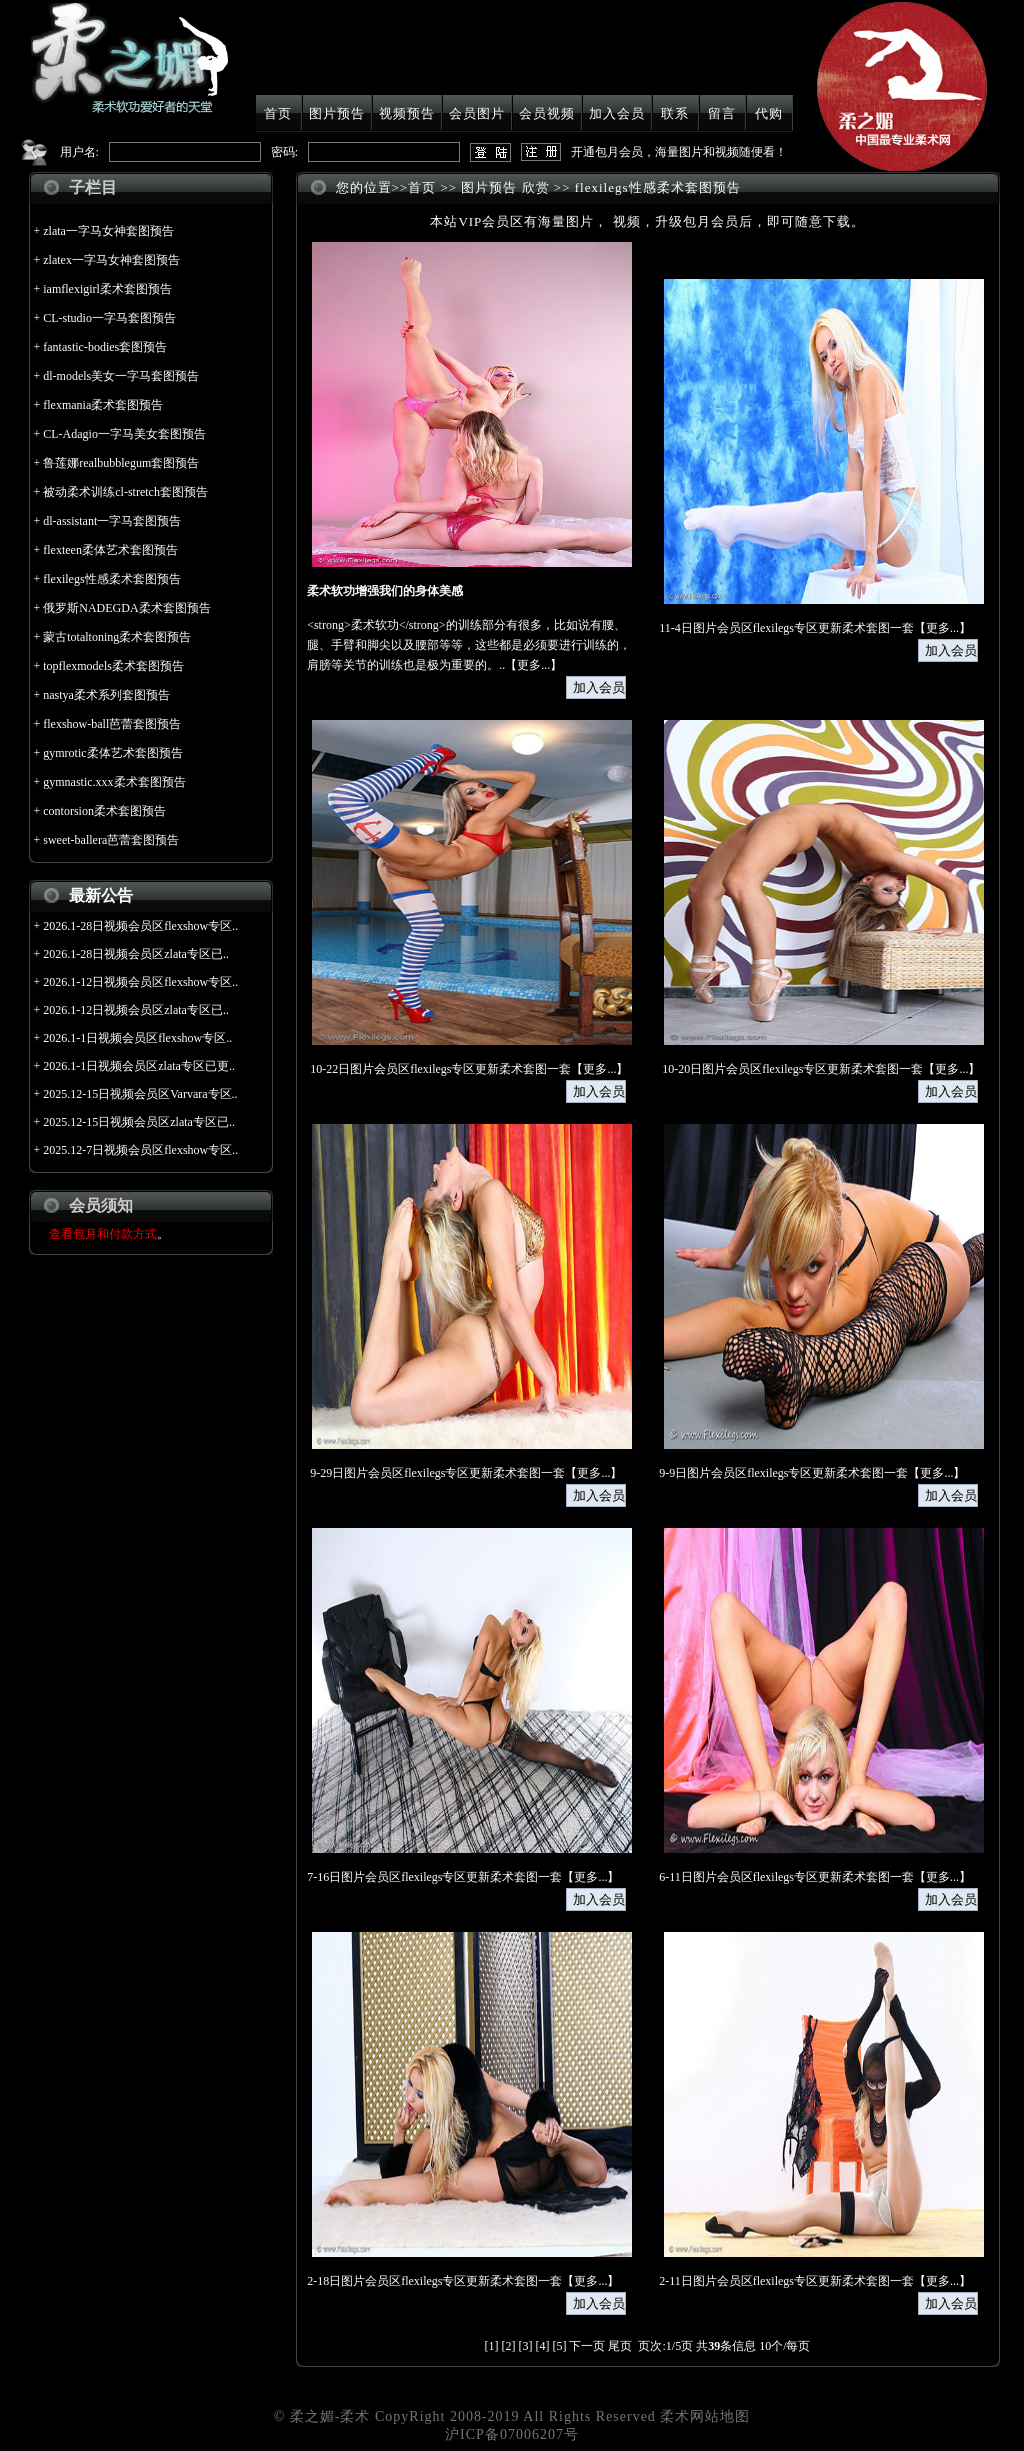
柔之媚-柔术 (330, 2416)
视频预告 (407, 113)
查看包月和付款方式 (103, 1234)
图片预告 (337, 113)
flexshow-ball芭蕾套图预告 (112, 724)
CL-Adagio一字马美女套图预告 (124, 434)
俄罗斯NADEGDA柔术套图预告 (126, 608)
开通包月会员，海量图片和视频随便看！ (679, 152)
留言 (722, 113)
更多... (533, 665)
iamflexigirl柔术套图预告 (107, 289)
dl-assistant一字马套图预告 (112, 521)
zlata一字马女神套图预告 (108, 231)
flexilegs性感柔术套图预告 (111, 579)
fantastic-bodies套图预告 (105, 347)
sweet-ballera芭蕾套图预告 (111, 840)
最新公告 (101, 895)
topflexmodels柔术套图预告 (113, 666)
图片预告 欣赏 (505, 187)
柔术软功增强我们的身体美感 (385, 591)
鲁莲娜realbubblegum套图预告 (121, 463)
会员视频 (547, 113)
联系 (675, 113)
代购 (769, 113)
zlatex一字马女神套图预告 (111, 260)
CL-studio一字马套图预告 (109, 318)
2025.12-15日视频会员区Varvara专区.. (140, 1094)
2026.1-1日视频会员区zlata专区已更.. (139, 1066)
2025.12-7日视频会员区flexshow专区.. (140, 1150)
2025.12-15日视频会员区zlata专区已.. (139, 1122)
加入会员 (617, 113)
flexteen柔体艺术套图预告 (110, 550)
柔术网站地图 (705, 2416)
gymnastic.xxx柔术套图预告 (114, 782)
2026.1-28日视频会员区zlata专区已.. (136, 954)
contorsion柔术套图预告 (104, 811)
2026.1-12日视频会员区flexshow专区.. (140, 982)
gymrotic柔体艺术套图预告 (112, 753)
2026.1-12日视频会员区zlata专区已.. (136, 1010)
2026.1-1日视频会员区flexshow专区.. (137, 1038)
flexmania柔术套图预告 (103, 405)
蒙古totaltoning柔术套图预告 (117, 637)
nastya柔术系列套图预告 (106, 695)
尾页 (620, 2346)
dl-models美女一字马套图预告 (121, 376)
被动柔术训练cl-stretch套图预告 (125, 492)
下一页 (587, 2346)
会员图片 (477, 113)
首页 (278, 113)
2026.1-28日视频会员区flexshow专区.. (140, 926)
